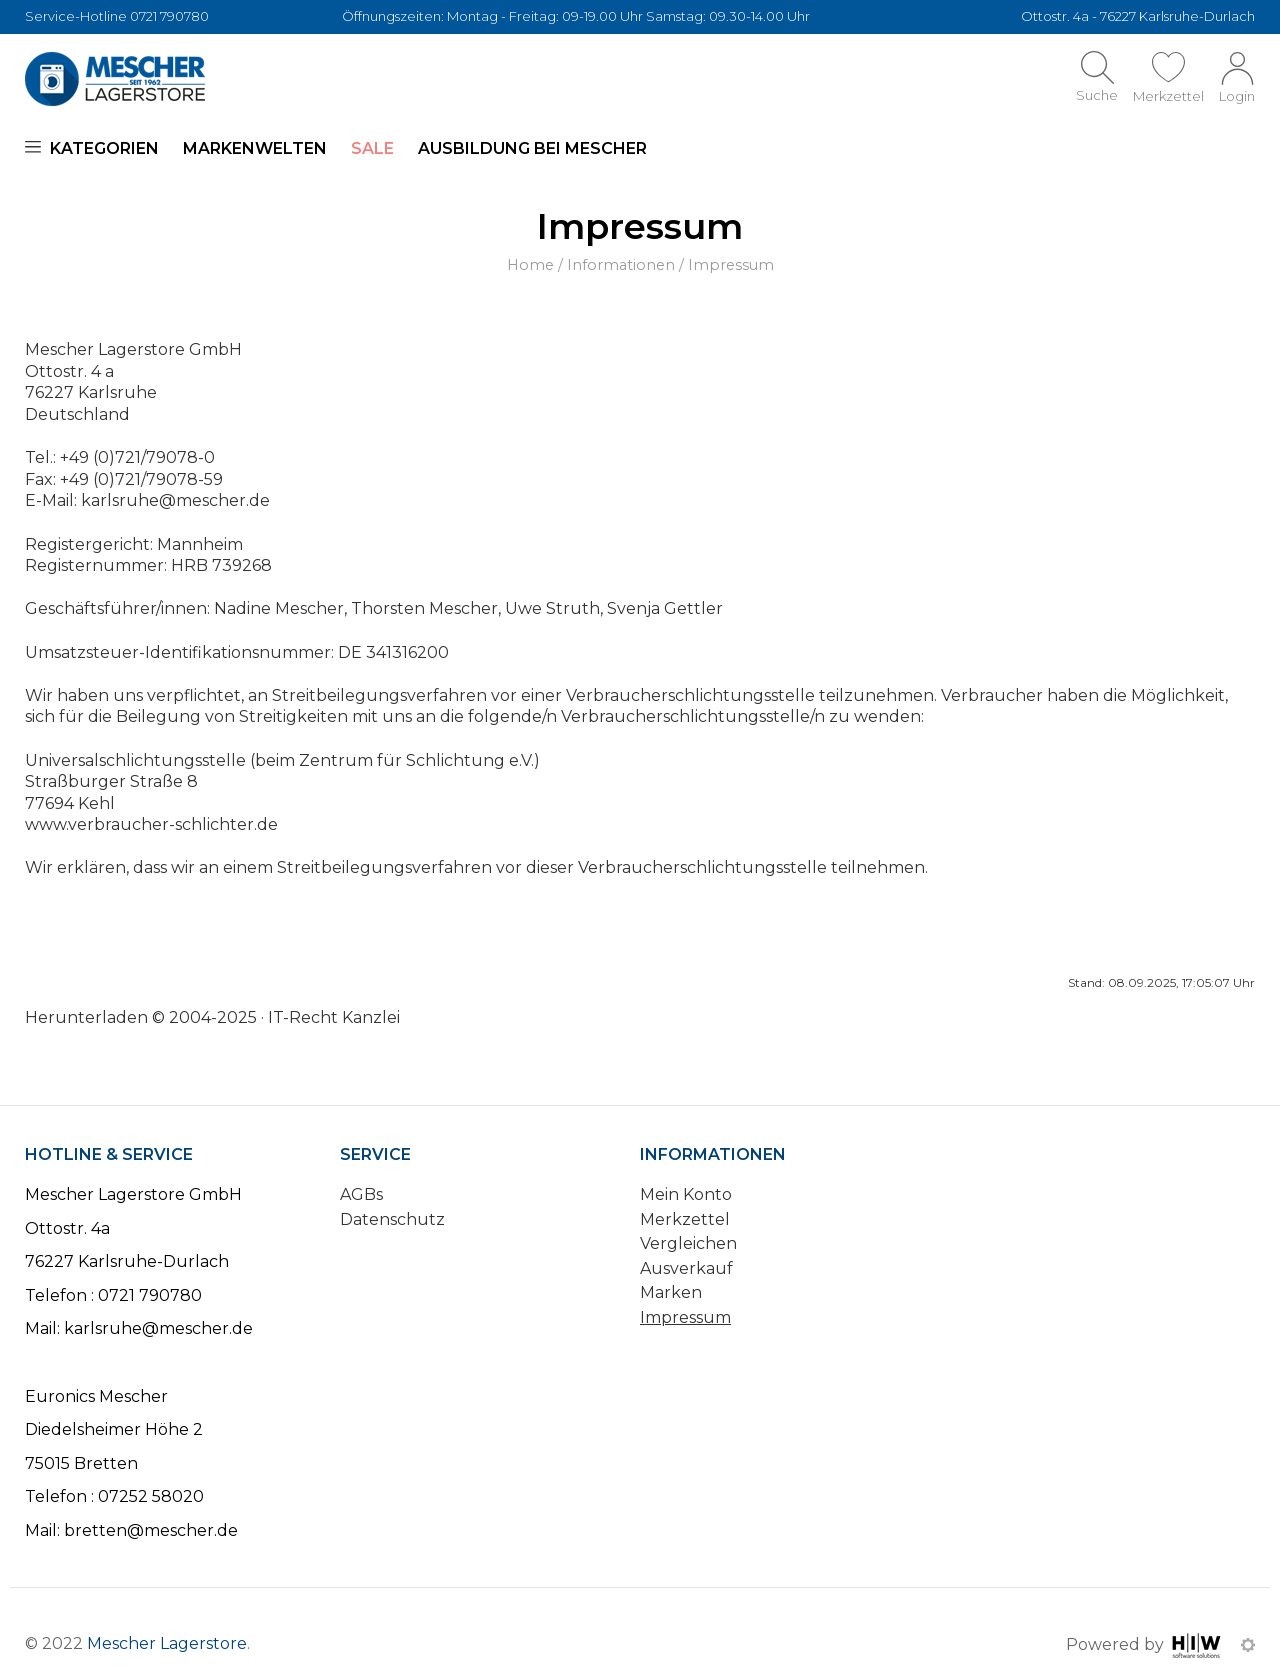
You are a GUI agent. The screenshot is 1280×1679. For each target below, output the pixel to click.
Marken (671, 1292)
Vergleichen (688, 1243)
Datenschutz (392, 1219)
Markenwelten (255, 148)
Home (530, 265)
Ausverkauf (686, 1268)
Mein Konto (686, 1194)
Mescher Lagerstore (167, 1643)
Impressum (685, 1317)
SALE (372, 148)
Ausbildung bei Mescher (532, 148)
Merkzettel (685, 1219)
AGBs (361, 1194)
